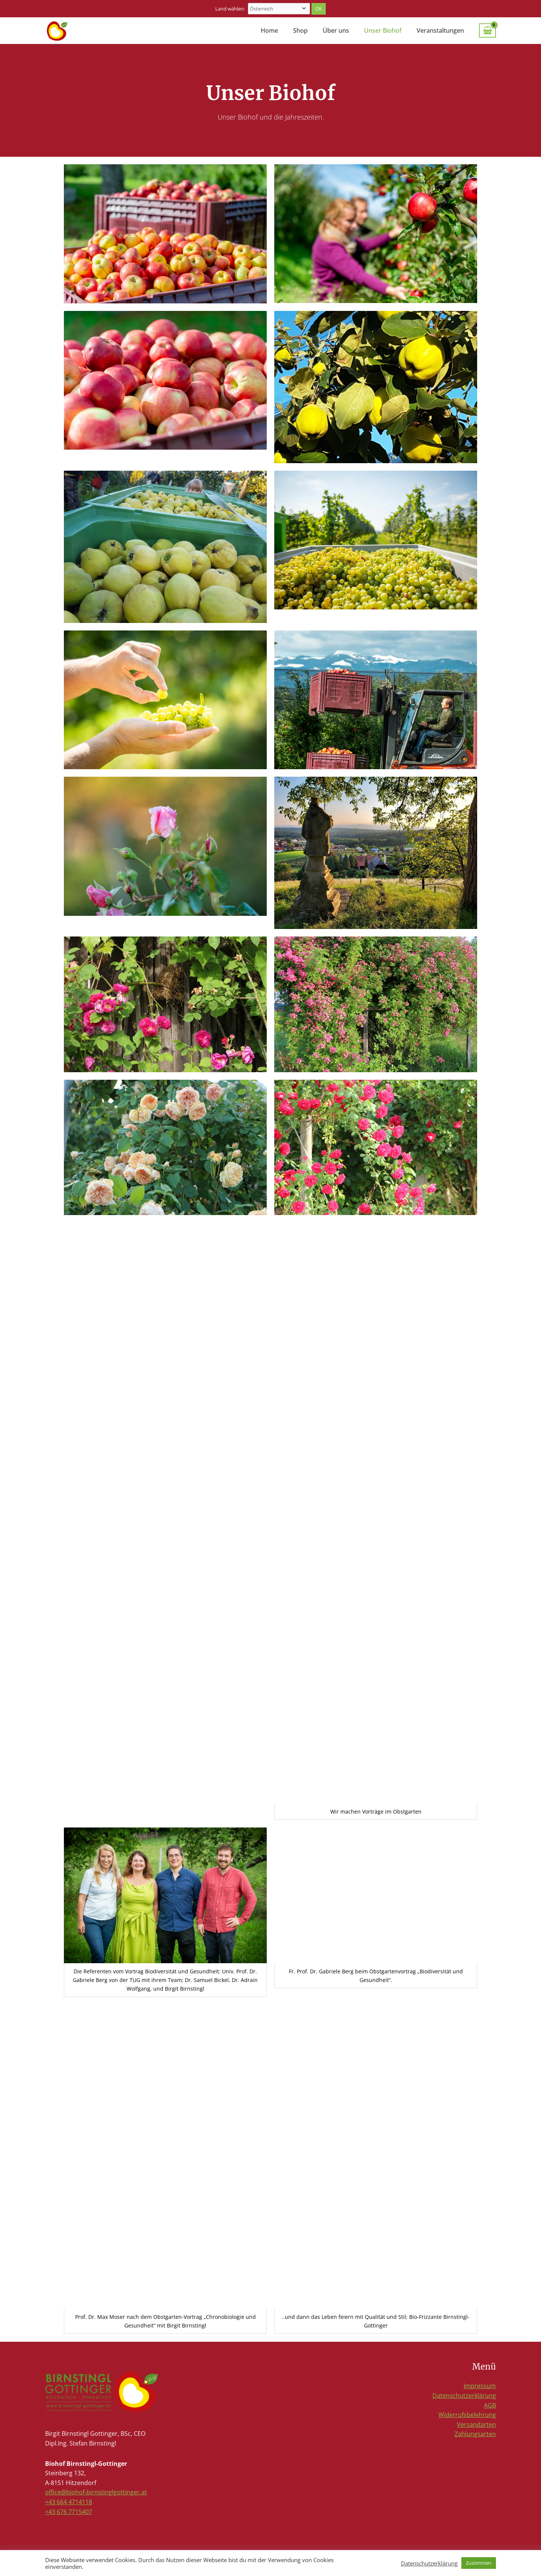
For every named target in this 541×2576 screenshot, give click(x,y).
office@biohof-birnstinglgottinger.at (96, 2492)
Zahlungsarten (475, 2434)
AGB (490, 2405)
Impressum (480, 2386)
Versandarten (476, 2424)
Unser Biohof (383, 30)
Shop (300, 30)
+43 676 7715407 (68, 2512)
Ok (318, 8)
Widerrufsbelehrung (467, 2415)
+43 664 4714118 (68, 2502)
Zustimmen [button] (478, 2562)
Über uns (336, 30)
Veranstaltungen (440, 30)
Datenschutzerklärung (464, 2395)
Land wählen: (230, 8)
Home (269, 30)
